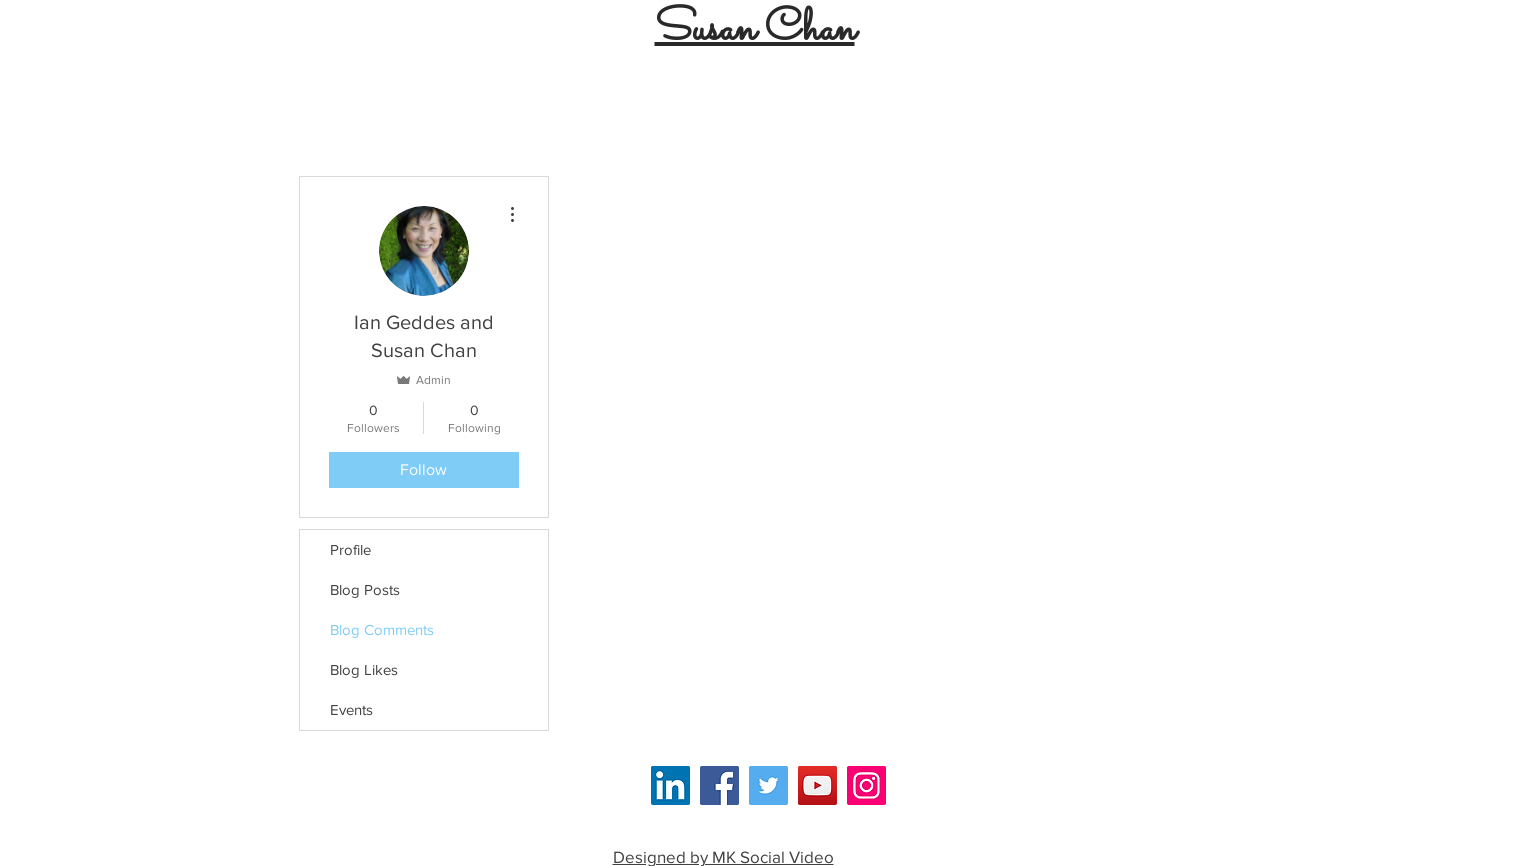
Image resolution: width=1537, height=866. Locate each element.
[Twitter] (768, 785)
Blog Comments (382, 629)
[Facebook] (719, 785)
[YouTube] (817, 785)
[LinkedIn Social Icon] (670, 785)
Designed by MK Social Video (723, 856)
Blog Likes (364, 669)
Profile (350, 549)
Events (351, 709)
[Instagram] (866, 785)
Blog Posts (365, 589)
